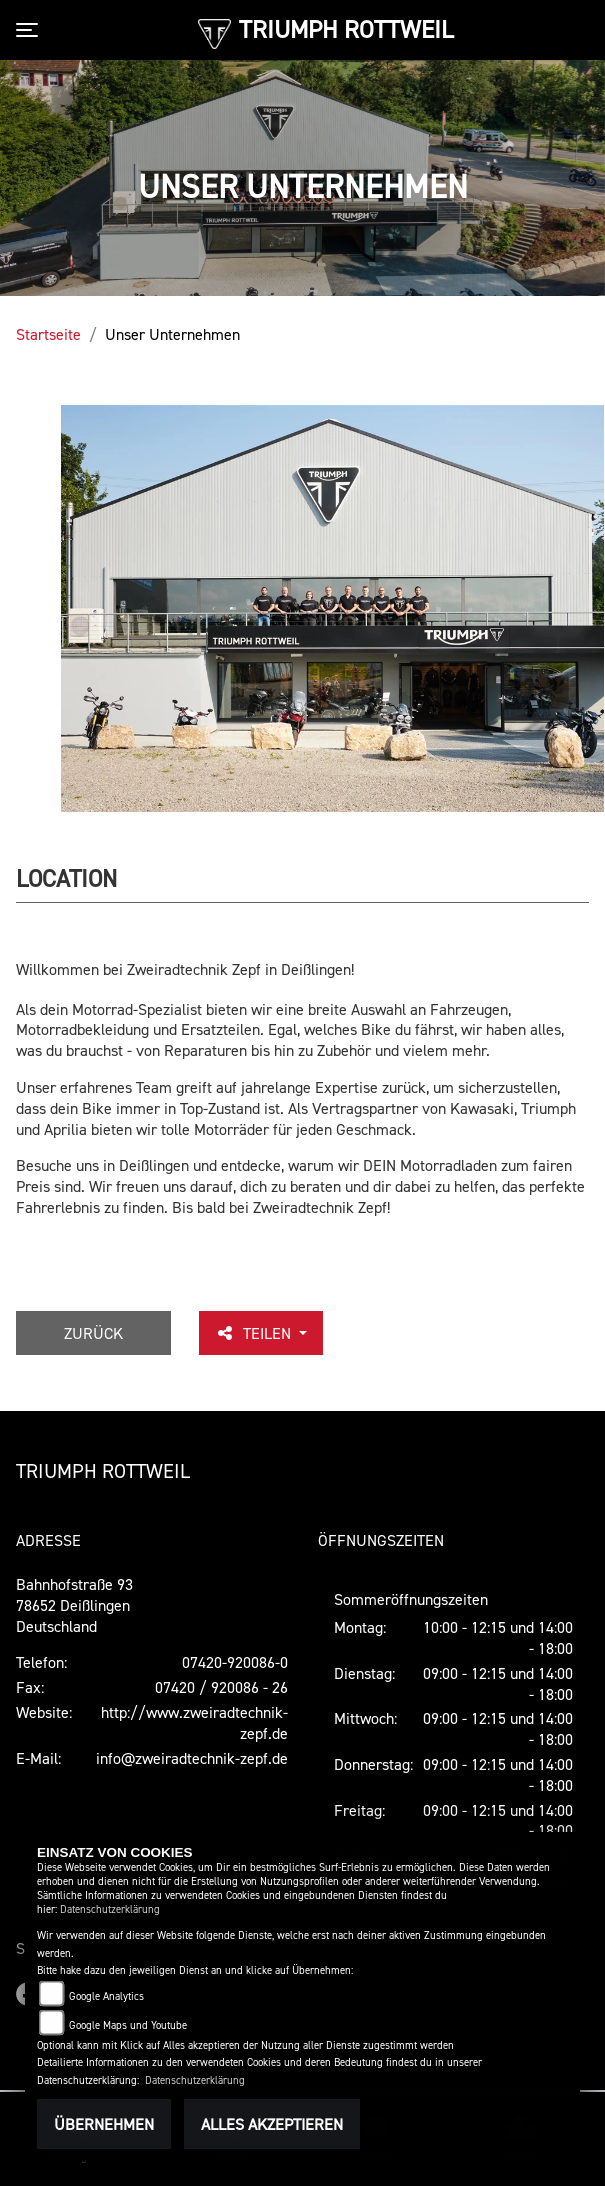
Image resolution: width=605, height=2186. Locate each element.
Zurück (93, 1333)
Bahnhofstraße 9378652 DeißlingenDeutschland (74, 1605)
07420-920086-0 (235, 1662)
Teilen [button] (255, 1333)
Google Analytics (106, 1996)
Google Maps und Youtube (128, 2025)
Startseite (48, 334)
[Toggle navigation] (31, 30)
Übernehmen (104, 2124)
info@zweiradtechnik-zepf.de (192, 1758)
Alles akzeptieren (272, 2124)
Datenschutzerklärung (110, 1909)
